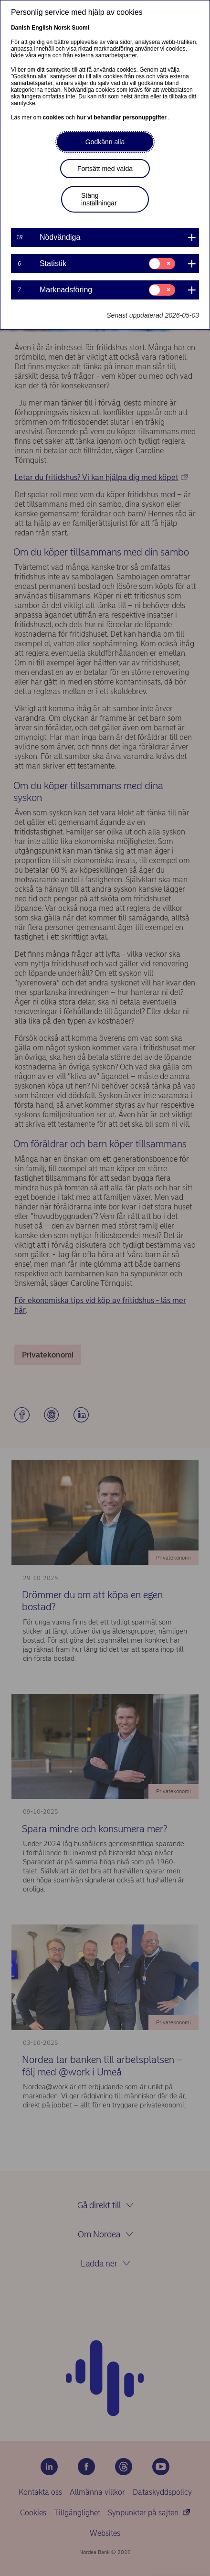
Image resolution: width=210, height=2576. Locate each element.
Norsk (62, 27)
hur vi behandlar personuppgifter (122, 117)
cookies (54, 117)
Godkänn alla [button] (105, 142)
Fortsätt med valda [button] (105, 168)
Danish (20, 27)
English (42, 27)
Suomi (80, 27)
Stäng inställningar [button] (99, 199)
